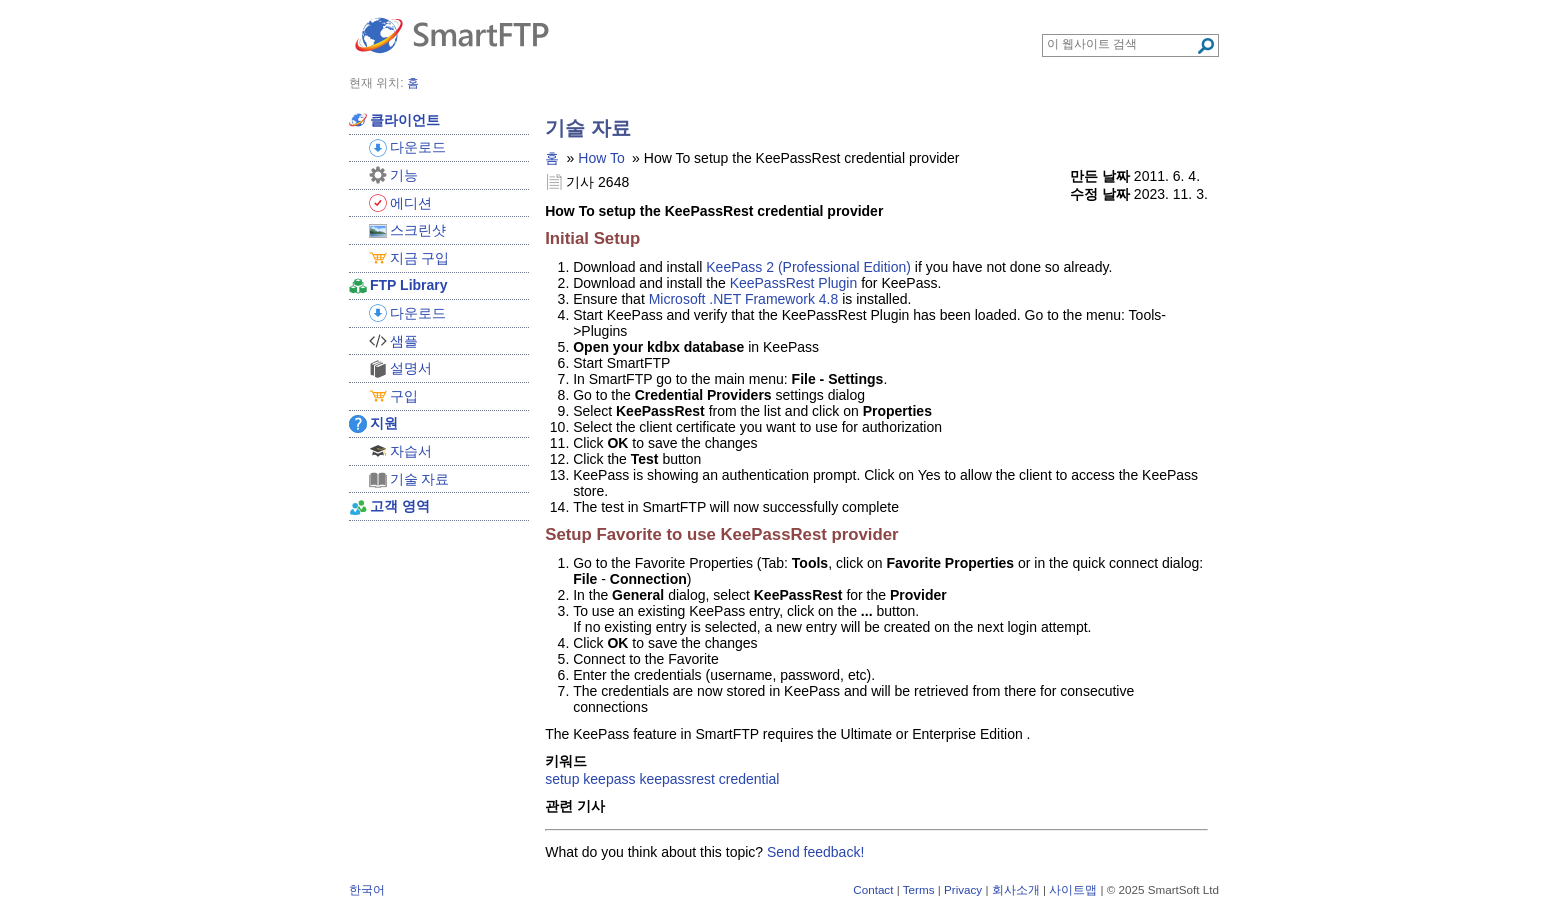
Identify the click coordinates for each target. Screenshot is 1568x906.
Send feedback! (815, 852)
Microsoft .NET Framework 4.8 (744, 299)
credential (749, 779)
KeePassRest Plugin (794, 283)
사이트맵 (1073, 889)
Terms (919, 889)
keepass (609, 779)
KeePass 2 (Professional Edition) (808, 267)
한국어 (367, 889)
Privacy (963, 889)
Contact (873, 889)
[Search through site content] (1121, 44)
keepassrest (676, 779)
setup (562, 779)
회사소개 (1016, 889)
